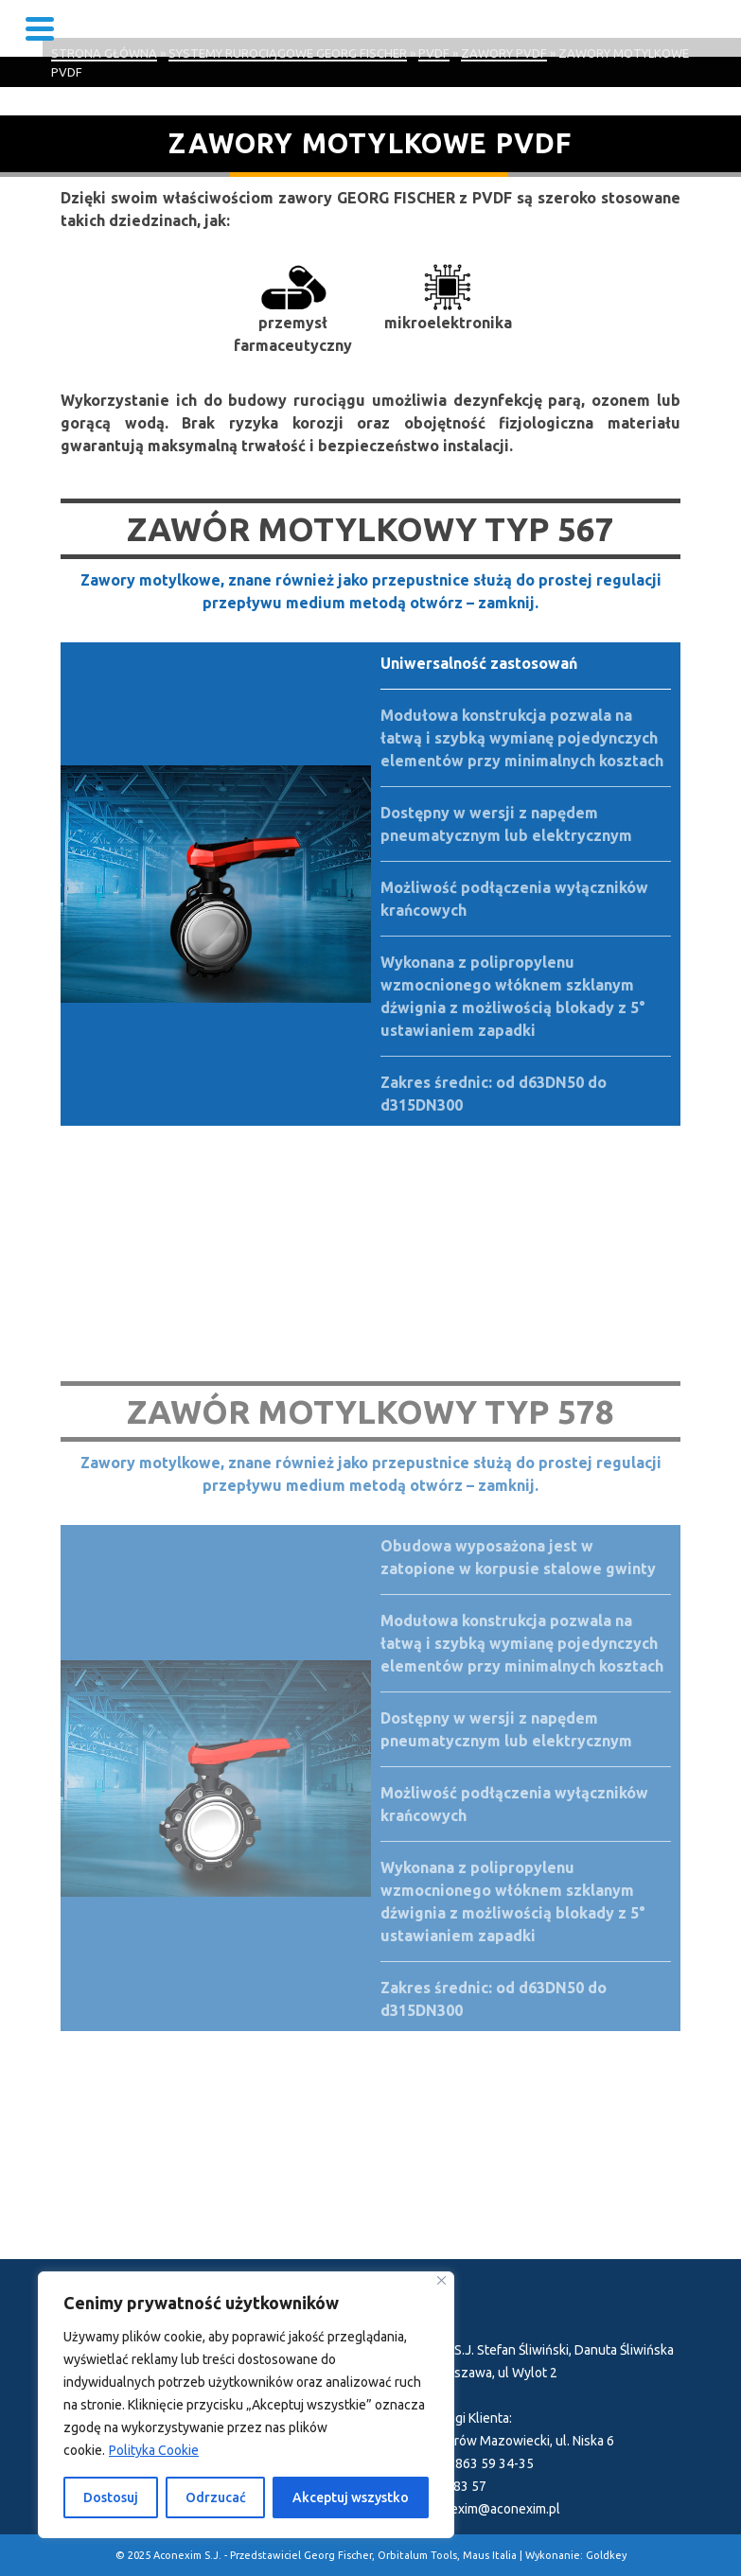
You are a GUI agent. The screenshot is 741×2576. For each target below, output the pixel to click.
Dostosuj (110, 2497)
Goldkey (606, 2555)
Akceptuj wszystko (350, 2497)
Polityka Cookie (154, 2450)
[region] (246, 2404)
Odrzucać (215, 2497)
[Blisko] (441, 2280)
